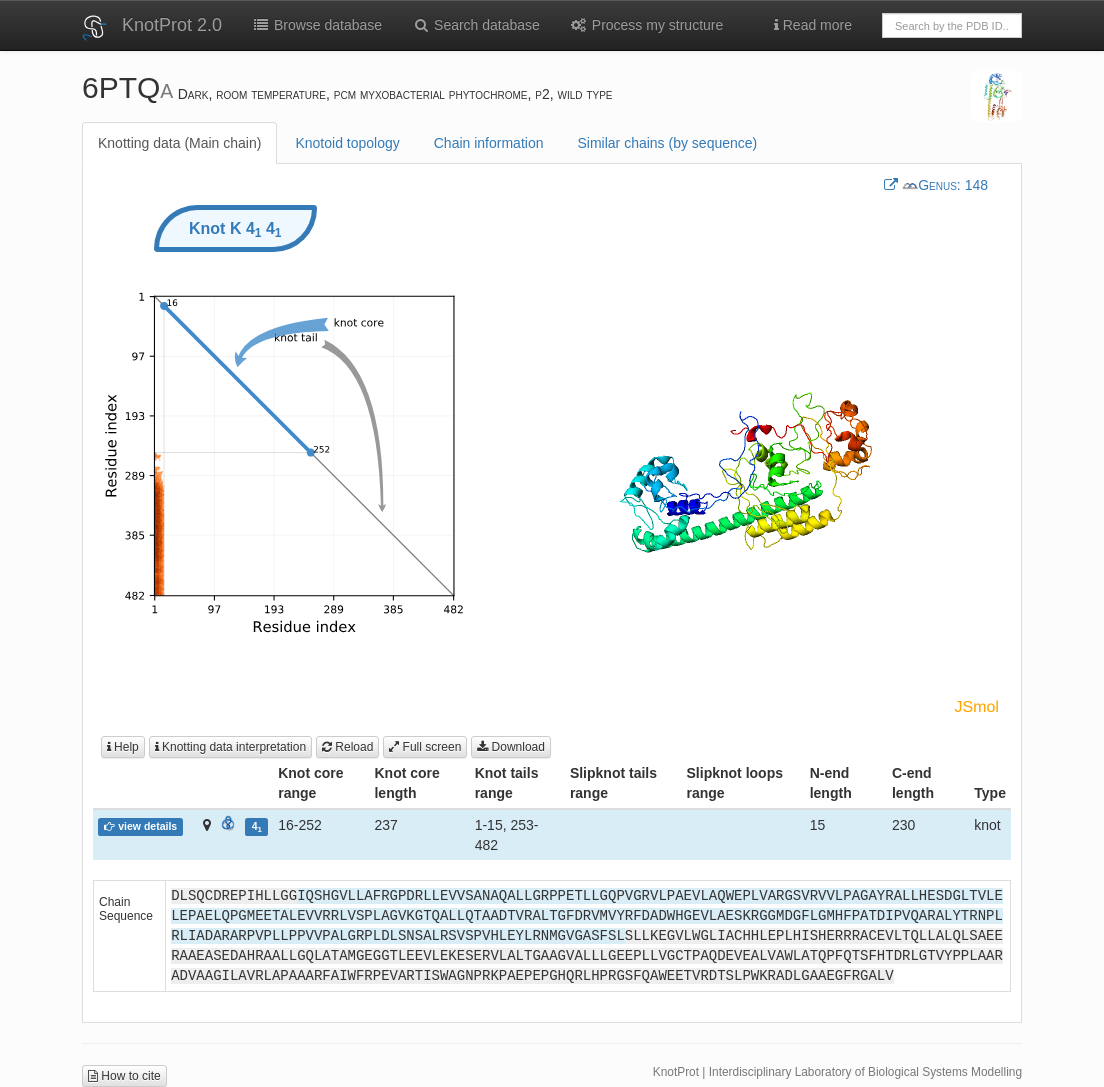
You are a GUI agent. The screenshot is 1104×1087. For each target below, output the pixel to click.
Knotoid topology (347, 143)
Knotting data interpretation (230, 747)
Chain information (489, 143)
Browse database (317, 25)
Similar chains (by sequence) (667, 143)
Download (511, 747)
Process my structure (646, 25)
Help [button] (123, 747)
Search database (476, 25)
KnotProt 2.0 (172, 25)
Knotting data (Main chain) (179, 143)
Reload (347, 747)
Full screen (425, 747)
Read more (813, 25)
